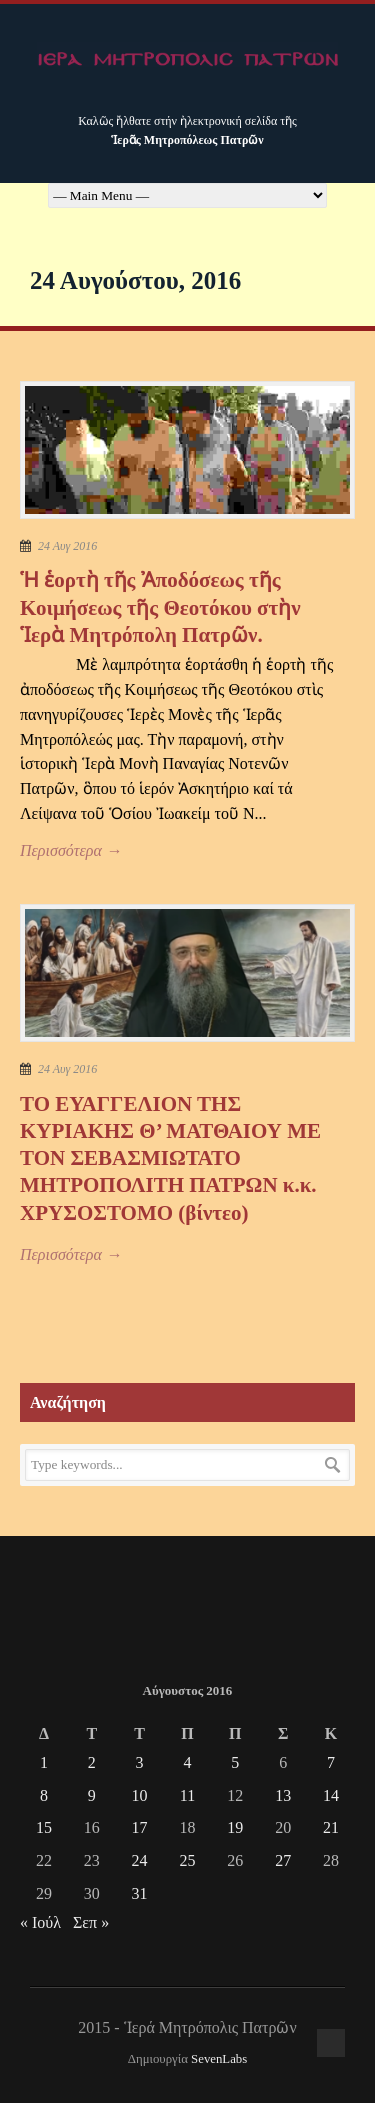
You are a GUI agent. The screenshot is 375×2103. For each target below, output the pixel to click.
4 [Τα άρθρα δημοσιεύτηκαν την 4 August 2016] (187, 1762)
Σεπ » (91, 1922)
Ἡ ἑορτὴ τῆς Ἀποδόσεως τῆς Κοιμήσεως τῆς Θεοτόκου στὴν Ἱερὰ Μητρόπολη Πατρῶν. (160, 607)
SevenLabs (219, 2059)
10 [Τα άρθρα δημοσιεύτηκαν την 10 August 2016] (140, 1795)
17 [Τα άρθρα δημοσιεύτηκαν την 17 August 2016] (140, 1827)
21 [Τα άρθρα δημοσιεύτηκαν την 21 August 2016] (331, 1827)
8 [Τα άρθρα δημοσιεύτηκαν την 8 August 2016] (44, 1795)
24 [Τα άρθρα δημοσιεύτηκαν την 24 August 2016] (140, 1860)
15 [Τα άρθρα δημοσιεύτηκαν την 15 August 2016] (44, 1827)
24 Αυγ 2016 (67, 546)
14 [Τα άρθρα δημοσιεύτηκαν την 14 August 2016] (331, 1795)
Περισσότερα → (71, 850)
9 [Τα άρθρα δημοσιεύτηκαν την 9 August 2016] (92, 1795)
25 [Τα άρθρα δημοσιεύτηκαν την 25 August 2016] (187, 1860)
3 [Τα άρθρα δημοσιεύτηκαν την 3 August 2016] (140, 1762)
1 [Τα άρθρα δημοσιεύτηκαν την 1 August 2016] (44, 1762)
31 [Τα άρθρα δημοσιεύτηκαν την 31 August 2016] (140, 1893)
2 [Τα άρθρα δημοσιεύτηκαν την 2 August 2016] (92, 1762)
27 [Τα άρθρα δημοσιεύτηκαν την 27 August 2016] (283, 1860)
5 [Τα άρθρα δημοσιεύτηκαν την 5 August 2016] (235, 1762)
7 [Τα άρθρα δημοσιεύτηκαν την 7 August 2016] (331, 1762)
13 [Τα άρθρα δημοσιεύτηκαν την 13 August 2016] (283, 1795)
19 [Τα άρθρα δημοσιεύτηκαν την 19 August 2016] (235, 1827)
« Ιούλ (40, 1922)
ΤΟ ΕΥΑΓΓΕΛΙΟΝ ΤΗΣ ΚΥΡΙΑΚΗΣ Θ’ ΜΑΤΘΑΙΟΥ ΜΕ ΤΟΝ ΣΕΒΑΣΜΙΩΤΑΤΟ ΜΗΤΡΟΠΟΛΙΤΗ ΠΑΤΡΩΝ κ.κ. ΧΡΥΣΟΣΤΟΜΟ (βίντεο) (170, 1158)
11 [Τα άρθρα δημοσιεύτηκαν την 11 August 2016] (187, 1795)
